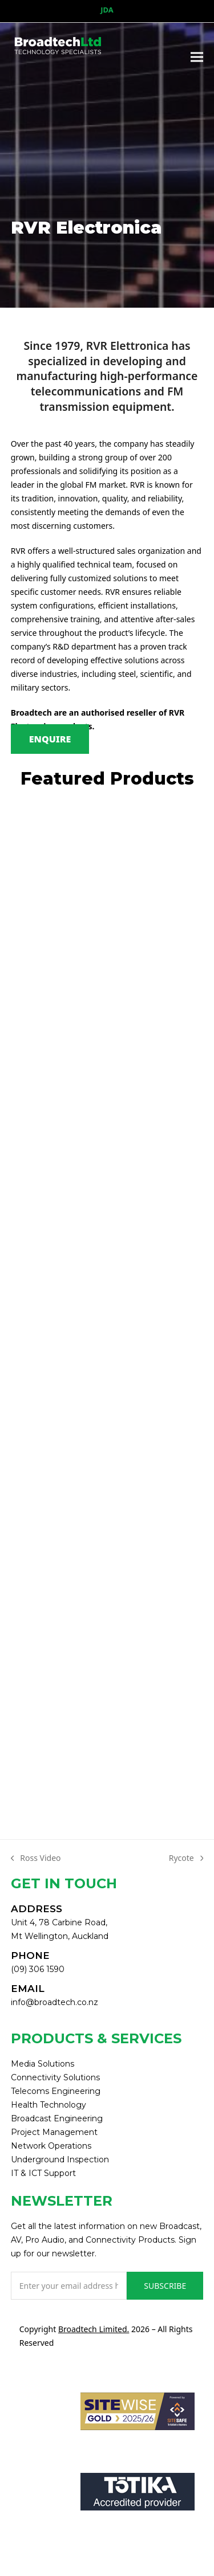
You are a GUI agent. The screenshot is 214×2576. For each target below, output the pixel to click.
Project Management (54, 2132)
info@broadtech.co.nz (54, 2002)
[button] (197, 57)
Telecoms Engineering (55, 2091)
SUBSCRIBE (165, 2285)
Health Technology (48, 2105)
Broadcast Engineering (57, 2118)
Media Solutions (42, 2064)
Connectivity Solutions (55, 2077)
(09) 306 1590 (37, 1969)
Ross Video (36, 1858)
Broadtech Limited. (93, 2329)
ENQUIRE (50, 739)
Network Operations (51, 2146)
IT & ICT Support (43, 2173)
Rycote (186, 1858)
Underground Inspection (60, 2159)
